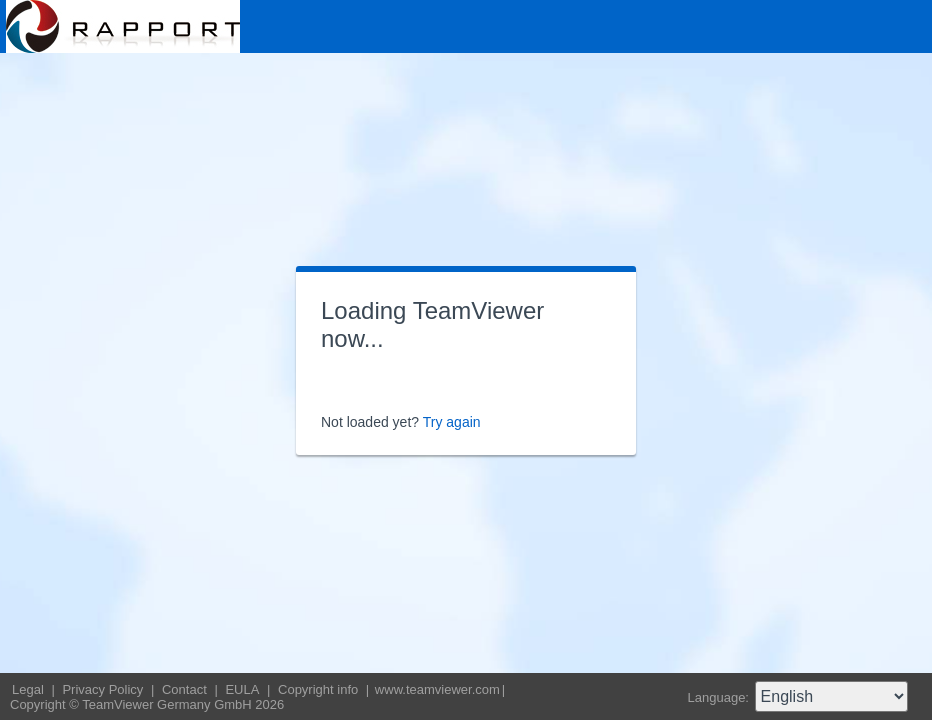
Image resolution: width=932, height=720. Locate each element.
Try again (452, 422)
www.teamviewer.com (437, 689)
